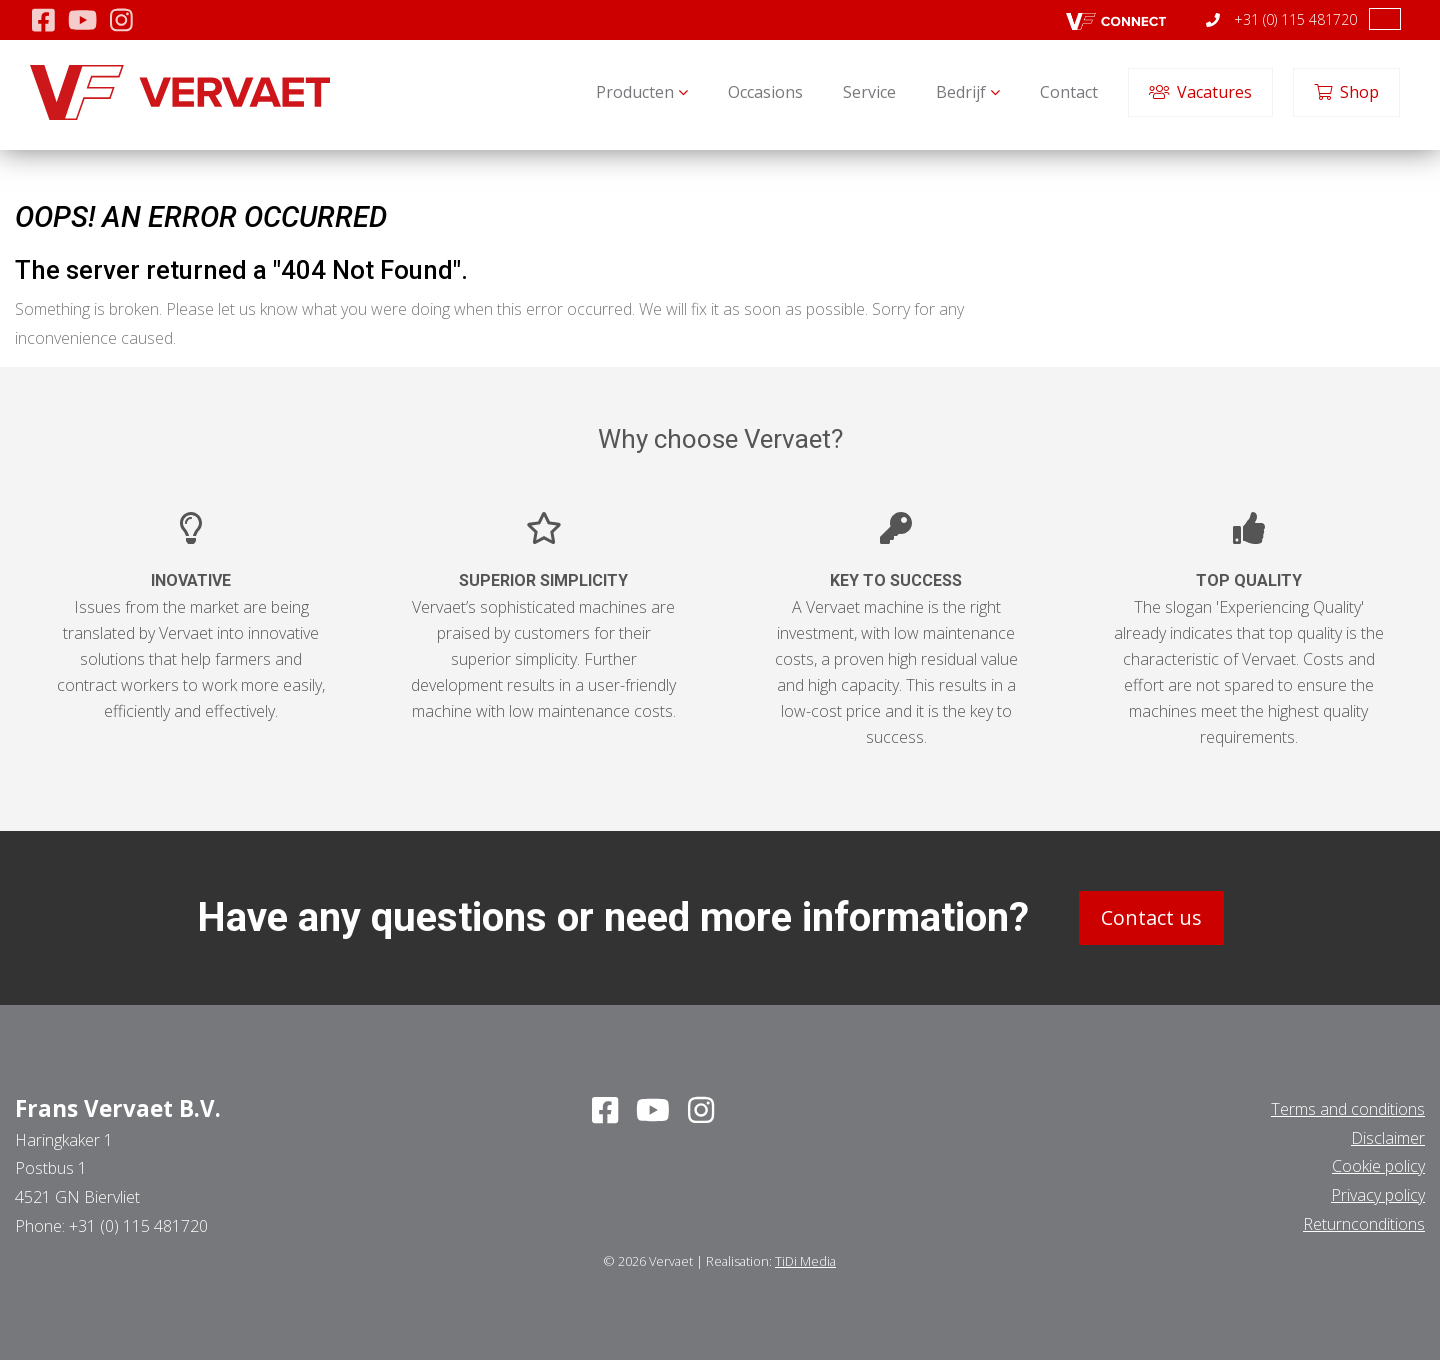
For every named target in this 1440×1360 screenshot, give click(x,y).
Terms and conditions (1348, 1109)
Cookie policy (1378, 1166)
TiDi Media (805, 1261)
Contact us (1151, 917)
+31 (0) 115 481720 (1281, 19)
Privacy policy (1378, 1195)
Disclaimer (1388, 1138)
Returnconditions (1364, 1224)
